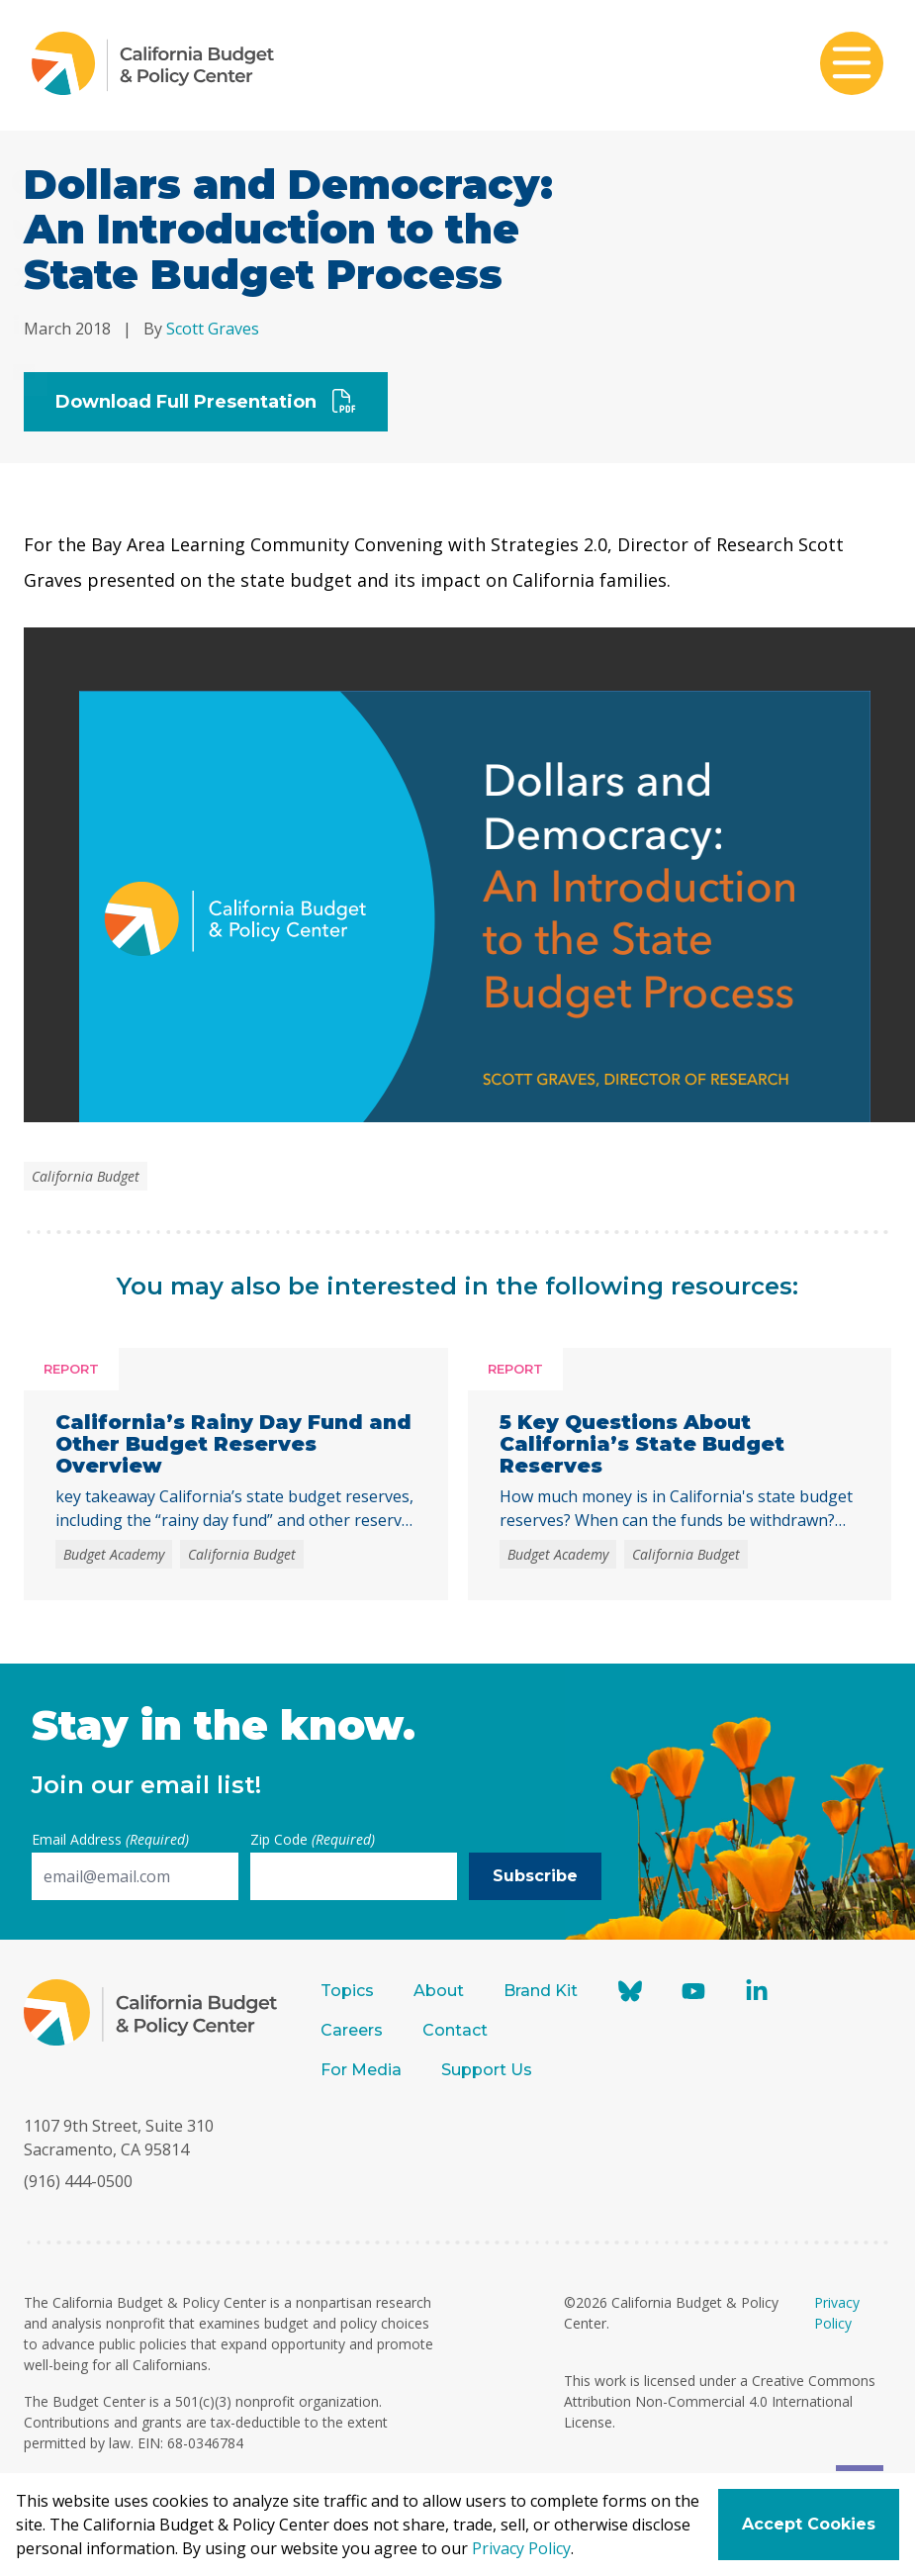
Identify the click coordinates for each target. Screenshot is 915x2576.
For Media (361, 2069)
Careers (351, 2030)
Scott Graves (212, 328)
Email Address (110, 1839)
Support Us (488, 2069)
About (438, 1990)
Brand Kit (540, 1990)
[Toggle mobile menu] (851, 65)
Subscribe (535, 1875)
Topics (347, 1990)
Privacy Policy (521, 2548)
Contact (455, 2030)
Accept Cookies (808, 2524)
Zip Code (312, 1839)
